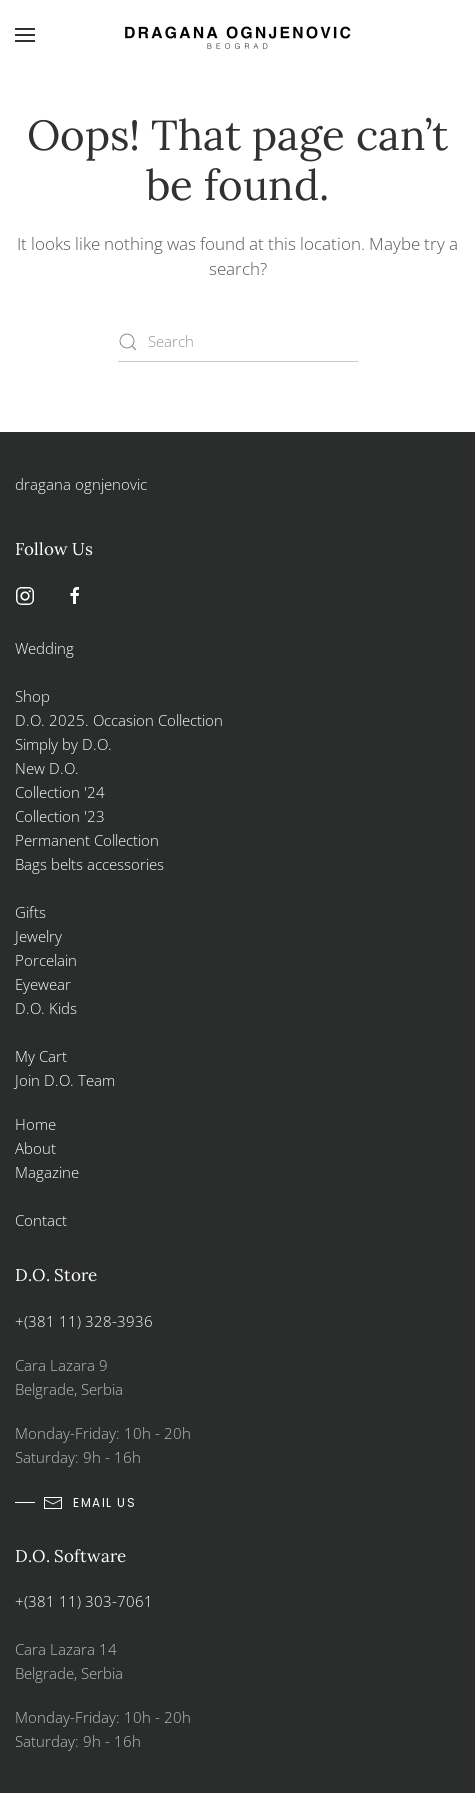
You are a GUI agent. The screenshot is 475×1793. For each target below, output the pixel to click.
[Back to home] (238, 35)
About (35, 1148)
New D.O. (47, 768)
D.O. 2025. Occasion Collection (119, 720)
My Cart (41, 1056)
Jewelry (38, 936)
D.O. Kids (46, 1008)
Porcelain (46, 960)
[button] (25, 35)
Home (35, 1124)
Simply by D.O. (63, 744)
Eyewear (43, 984)
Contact (41, 1220)
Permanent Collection (87, 840)
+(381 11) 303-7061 (84, 1601)
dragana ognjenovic (81, 484)
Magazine (47, 1172)
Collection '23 (60, 816)
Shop (32, 696)
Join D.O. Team (65, 1080)
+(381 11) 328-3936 (84, 1321)
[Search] (238, 342)
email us (89, 1503)
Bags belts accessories (89, 864)
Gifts (30, 912)
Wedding (44, 648)
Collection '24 (60, 792)
